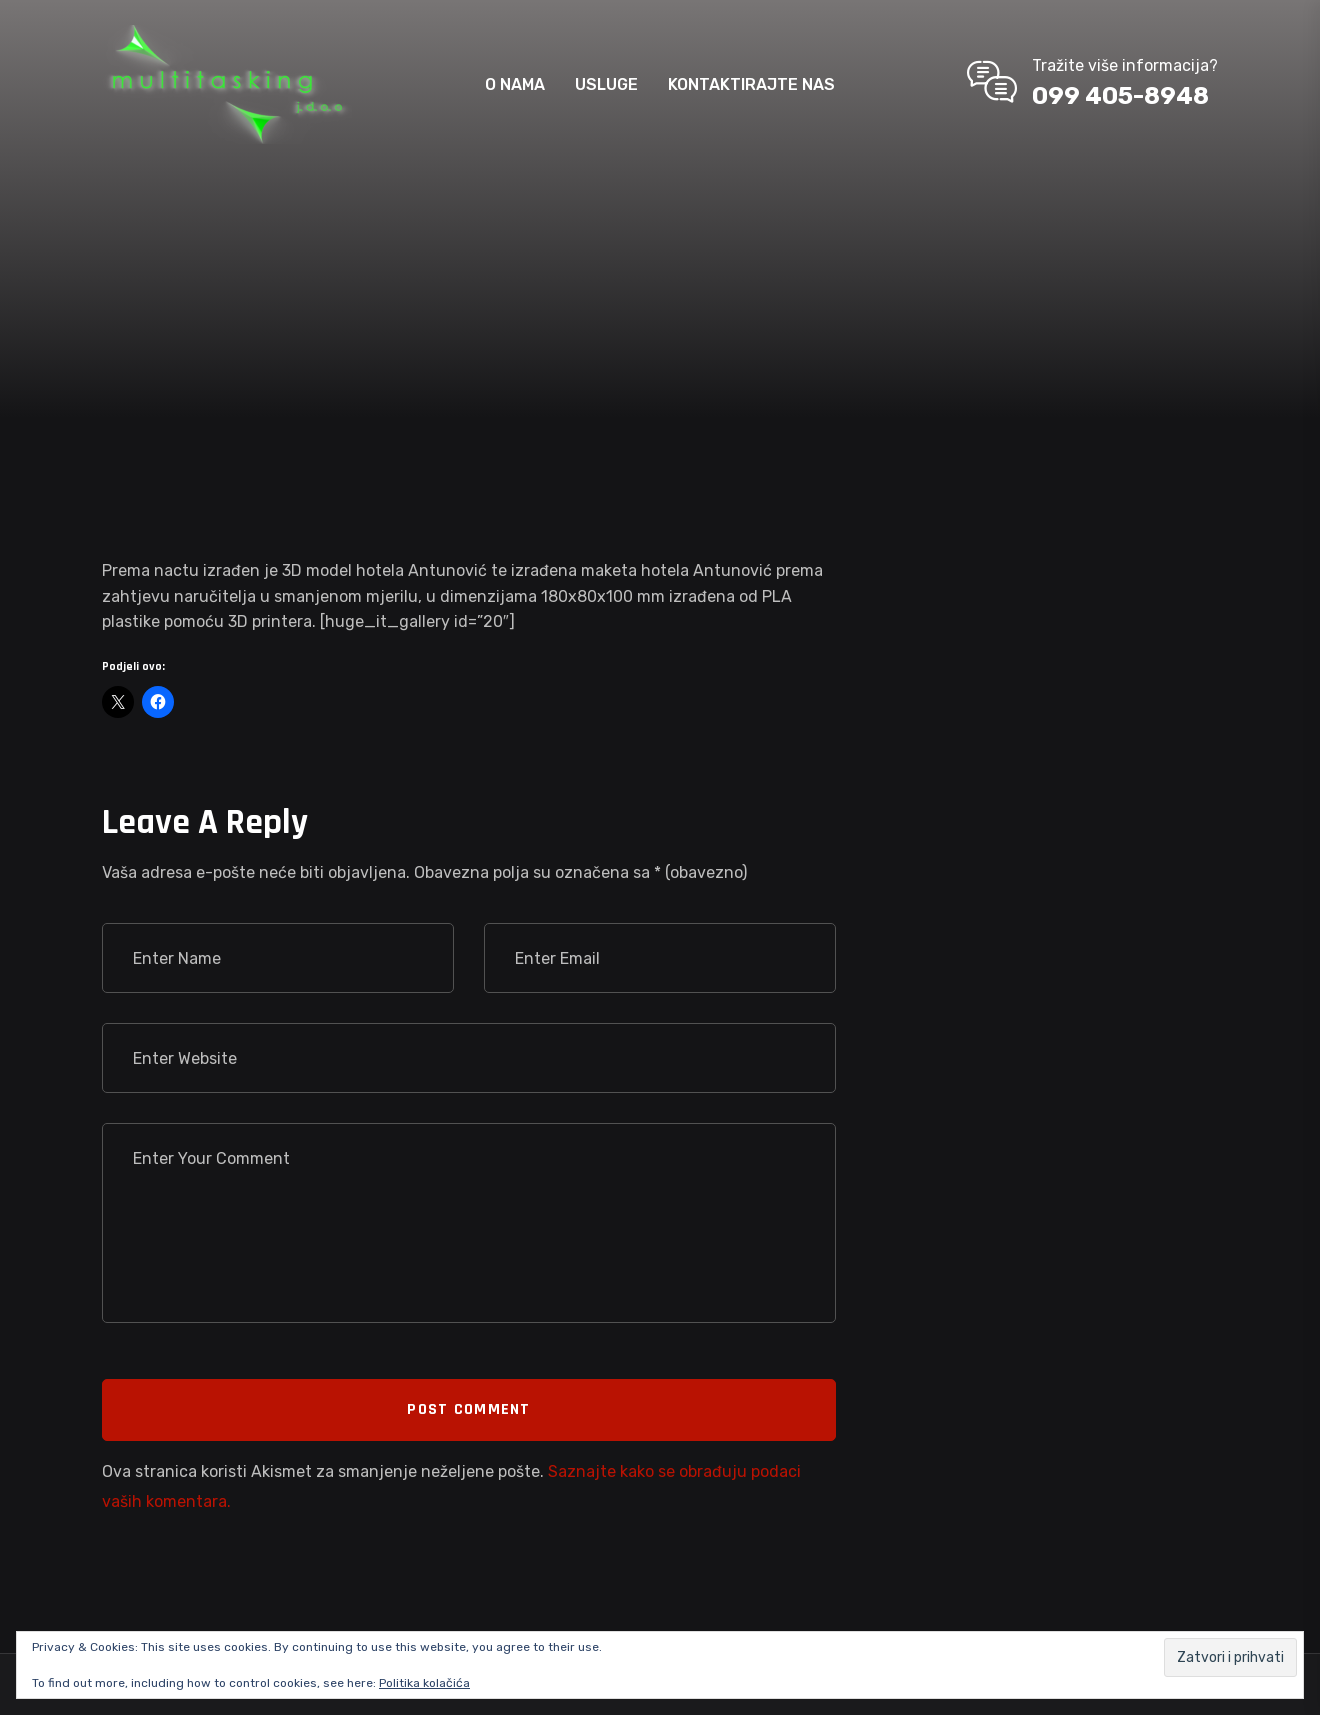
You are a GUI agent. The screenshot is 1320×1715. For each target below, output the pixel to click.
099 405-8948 (1120, 96)
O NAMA (515, 84)
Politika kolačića (424, 1683)
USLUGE (606, 84)
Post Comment (468, 1409)
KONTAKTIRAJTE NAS (751, 84)
